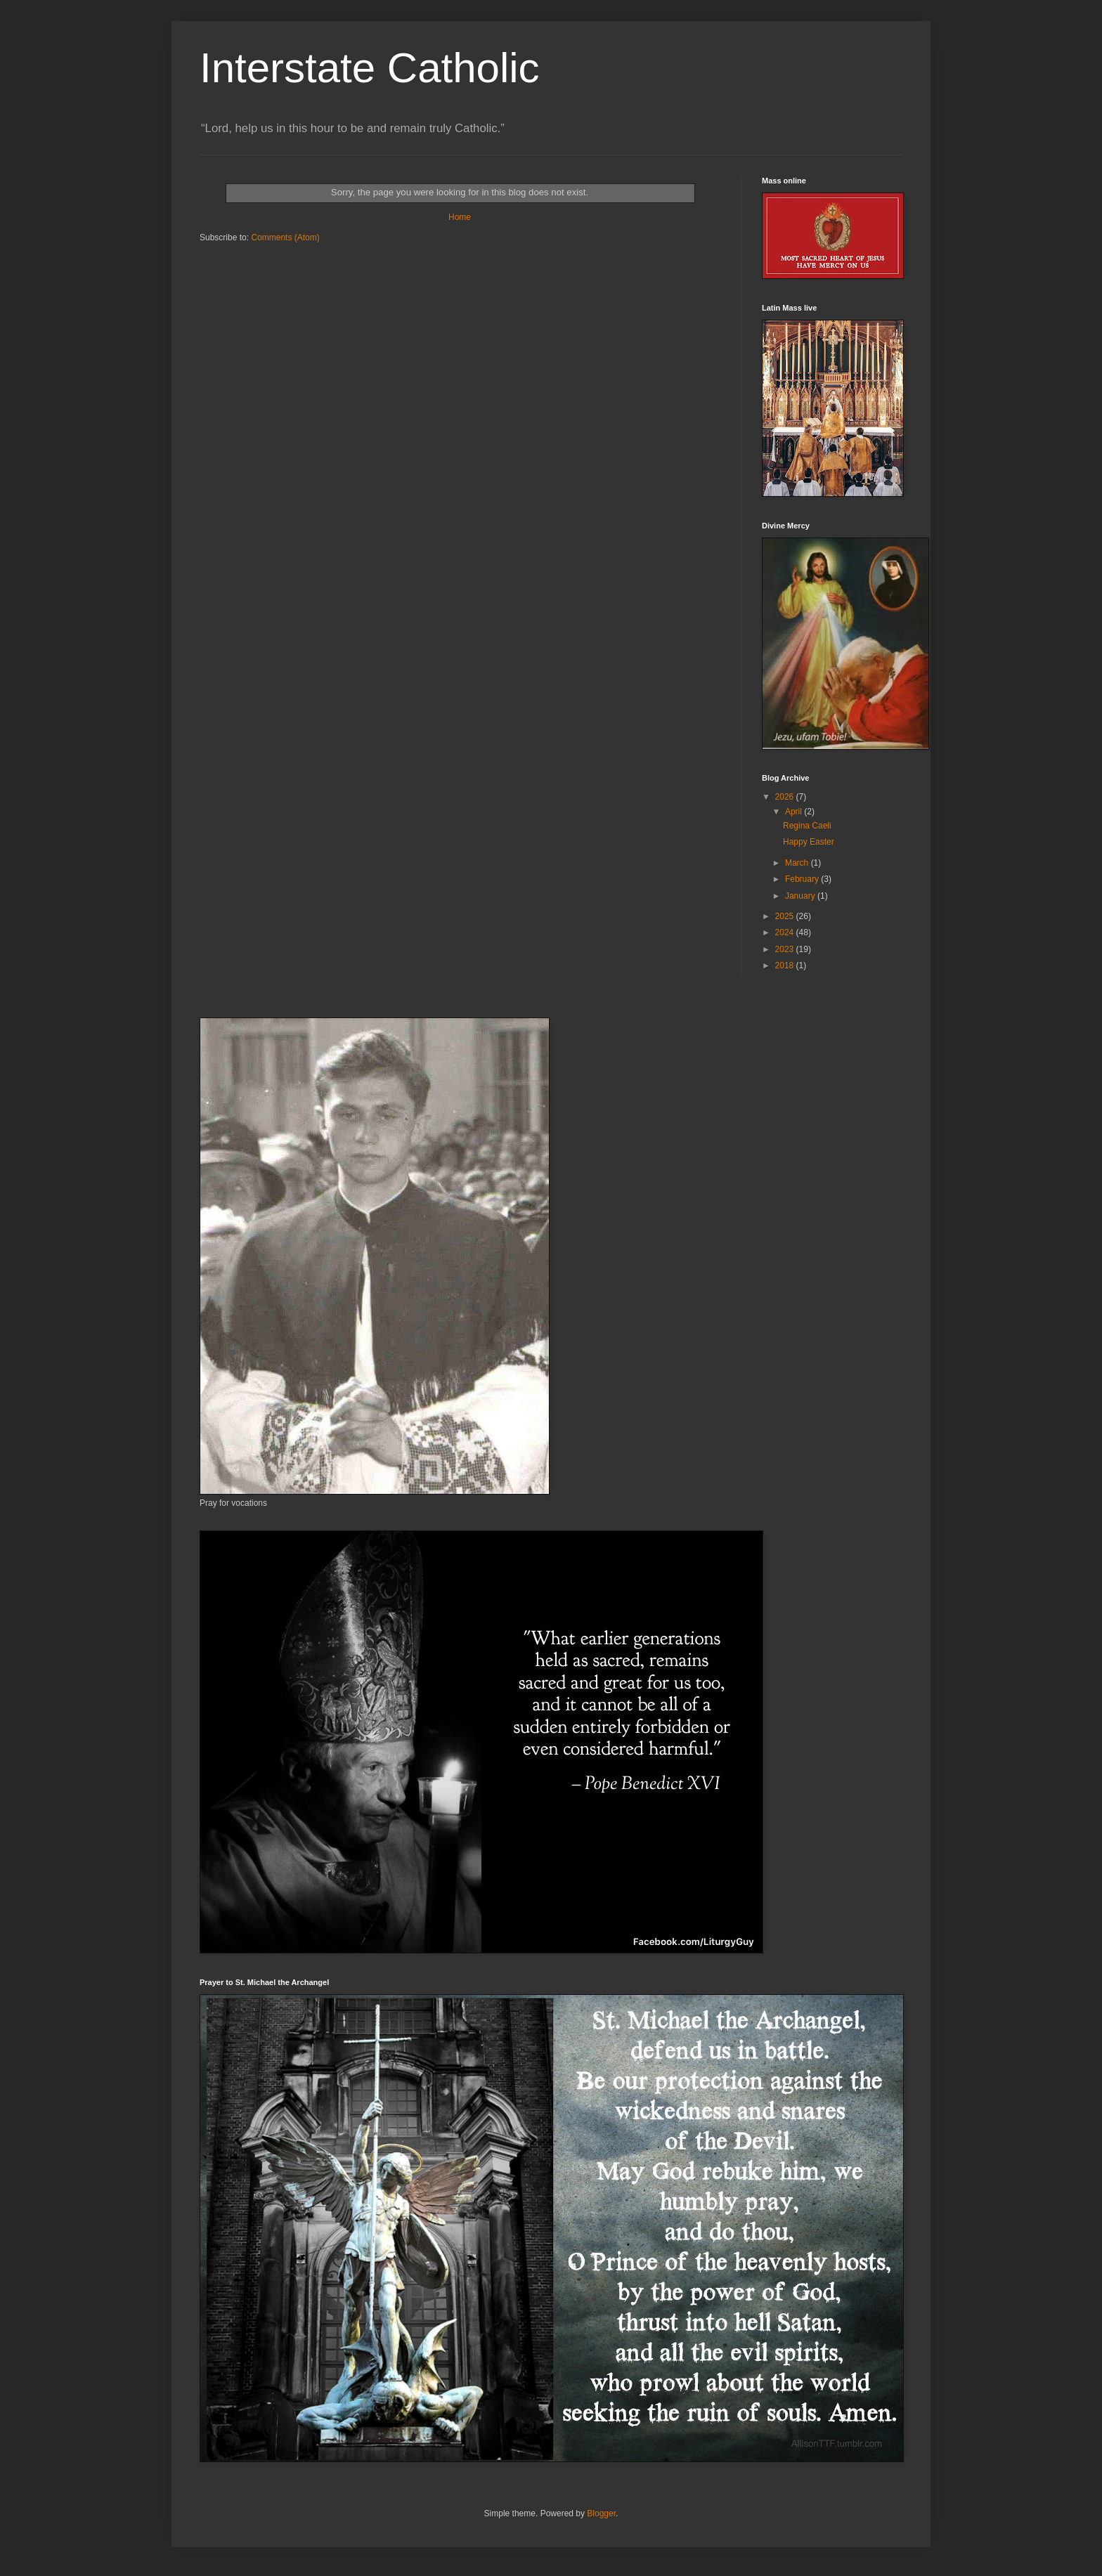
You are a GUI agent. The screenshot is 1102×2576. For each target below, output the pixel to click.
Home (459, 217)
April (794, 812)
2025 (785, 916)
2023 (785, 949)
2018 (785, 965)
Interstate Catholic (370, 67)
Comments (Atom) (285, 237)
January (801, 896)
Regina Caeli (807, 826)
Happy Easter (808, 842)
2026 (785, 797)
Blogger (601, 2513)
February (803, 879)
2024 (785, 932)
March (798, 863)
